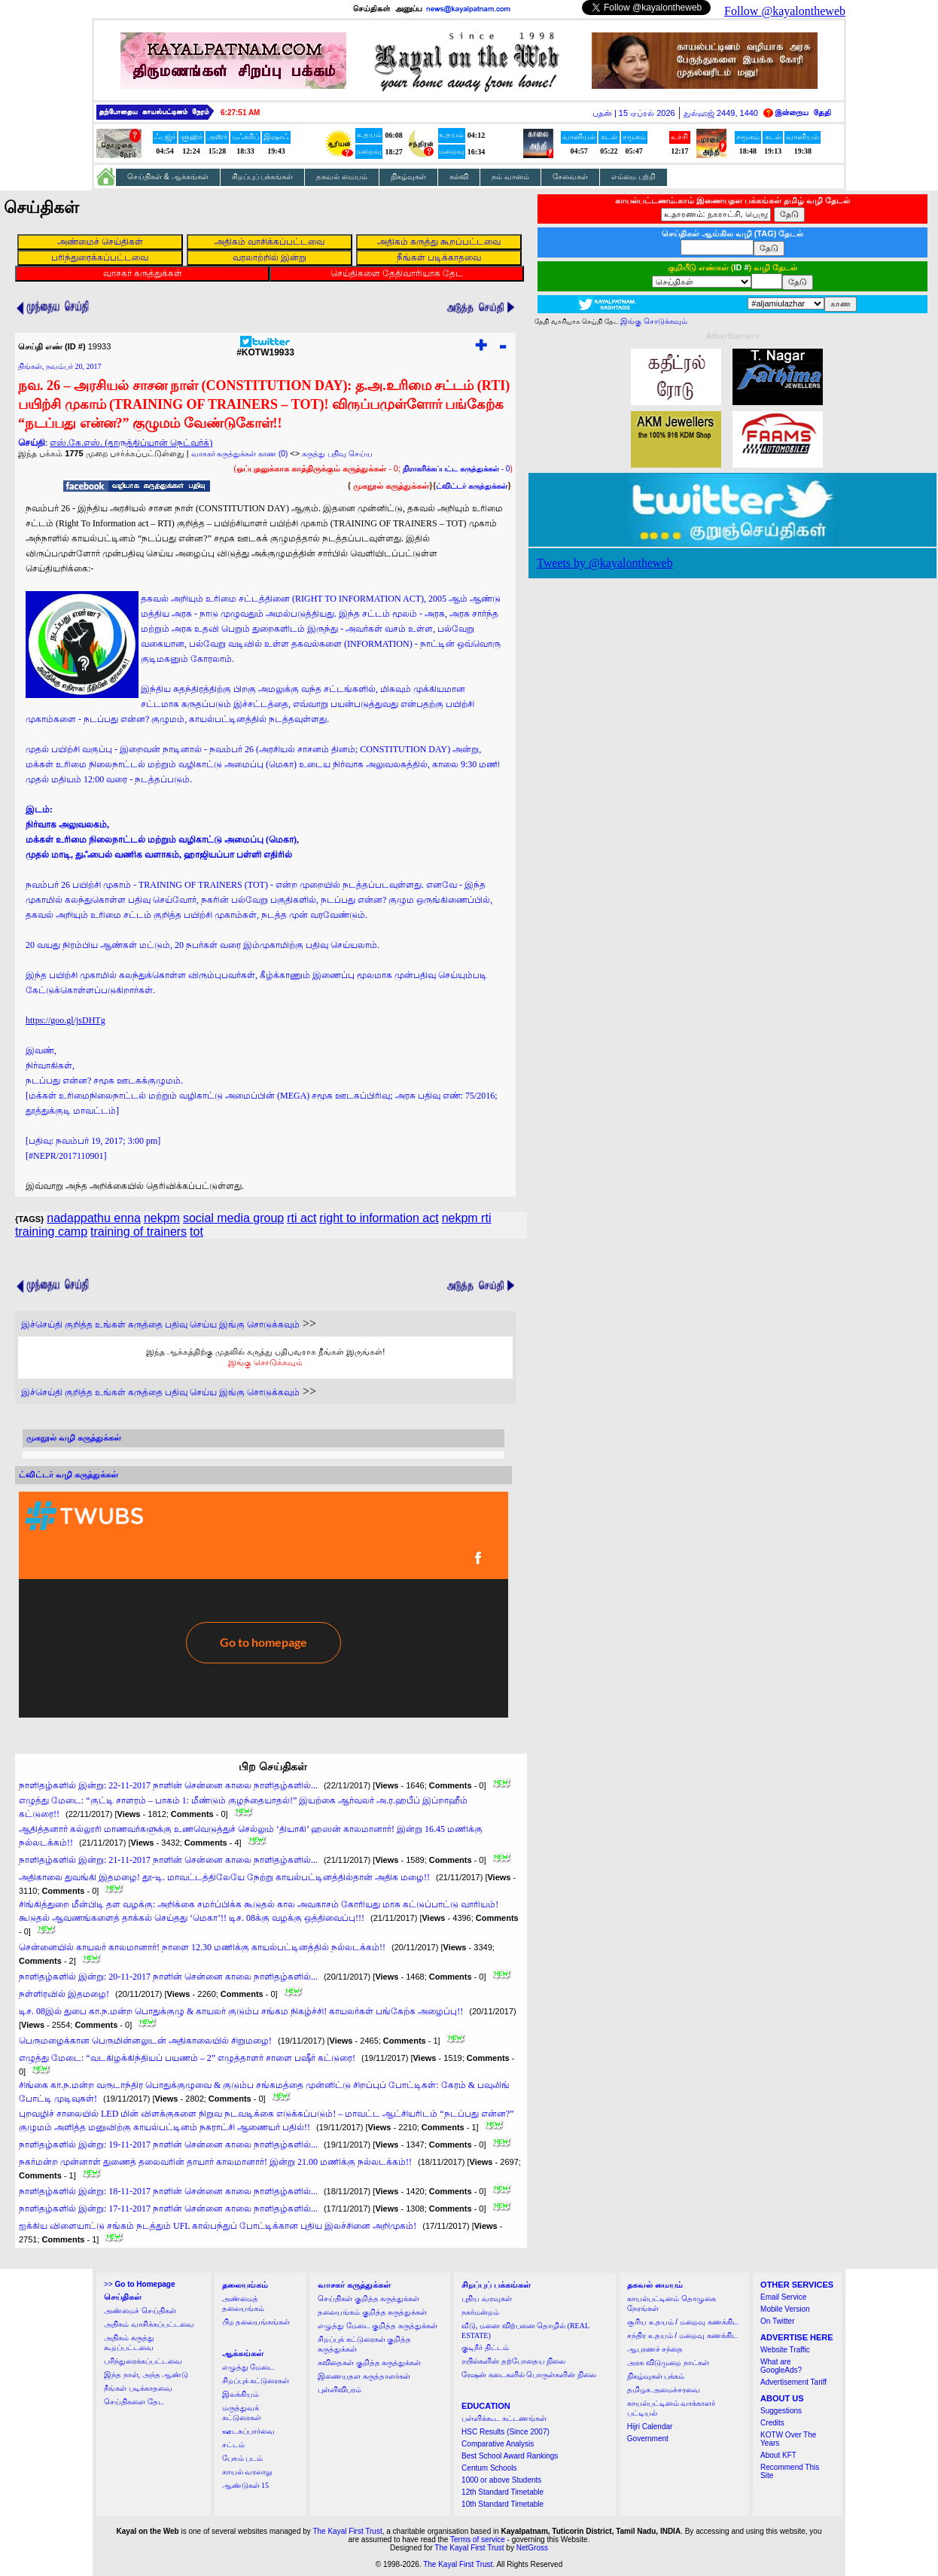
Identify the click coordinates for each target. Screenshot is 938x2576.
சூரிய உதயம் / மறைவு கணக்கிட (683, 2322)
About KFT (778, 2455)
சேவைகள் (570, 176)
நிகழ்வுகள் (408, 176)
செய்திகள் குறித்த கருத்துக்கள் (368, 2298)
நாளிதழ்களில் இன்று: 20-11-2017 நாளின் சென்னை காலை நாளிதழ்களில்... (168, 1976)
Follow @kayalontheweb (784, 11)
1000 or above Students (501, 2480)
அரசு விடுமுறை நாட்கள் (668, 2362)
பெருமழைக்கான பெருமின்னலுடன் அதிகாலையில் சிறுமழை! (145, 2040)
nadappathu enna (94, 1218)
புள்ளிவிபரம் (339, 2389)
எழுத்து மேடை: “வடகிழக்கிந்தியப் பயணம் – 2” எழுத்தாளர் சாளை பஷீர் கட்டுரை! (187, 2058)
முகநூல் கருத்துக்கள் (391, 485)
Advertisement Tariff (793, 2382)
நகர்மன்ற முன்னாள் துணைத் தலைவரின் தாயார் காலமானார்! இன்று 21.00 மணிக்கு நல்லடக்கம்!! (215, 2162)
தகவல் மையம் (341, 176)
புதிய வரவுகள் (486, 2298)
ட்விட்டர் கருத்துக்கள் (471, 486)
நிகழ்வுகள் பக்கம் (656, 2376)
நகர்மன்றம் (480, 2312)
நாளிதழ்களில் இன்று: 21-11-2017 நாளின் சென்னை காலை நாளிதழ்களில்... (168, 1860)
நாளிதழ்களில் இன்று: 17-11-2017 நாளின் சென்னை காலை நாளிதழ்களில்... (168, 2208)
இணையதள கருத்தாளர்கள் (364, 2376)
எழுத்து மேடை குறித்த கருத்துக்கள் (377, 2325)
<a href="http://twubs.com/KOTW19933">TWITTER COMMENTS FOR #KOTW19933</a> (263, 1605)
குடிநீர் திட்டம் (485, 2347)
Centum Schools (488, 2468)
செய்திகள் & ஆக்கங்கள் (168, 176)
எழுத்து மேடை (248, 2367)
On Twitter (777, 2321)
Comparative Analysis (497, 2444)
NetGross (532, 2548)
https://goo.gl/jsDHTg (65, 1020)
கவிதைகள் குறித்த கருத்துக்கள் (369, 2362)
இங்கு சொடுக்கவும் (265, 1362)
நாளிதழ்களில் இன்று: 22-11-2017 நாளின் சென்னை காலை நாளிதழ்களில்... (168, 1785)
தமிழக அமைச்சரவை (664, 2389)
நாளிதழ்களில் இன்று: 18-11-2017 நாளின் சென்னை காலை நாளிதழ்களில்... (168, 2191)
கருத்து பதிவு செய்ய (337, 454)
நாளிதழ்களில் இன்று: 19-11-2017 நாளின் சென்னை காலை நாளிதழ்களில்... (168, 2144)
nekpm (162, 1218)
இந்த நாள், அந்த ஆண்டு (146, 2374)
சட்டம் (233, 2444)
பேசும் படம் (242, 2458)
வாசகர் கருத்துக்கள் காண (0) (239, 454)
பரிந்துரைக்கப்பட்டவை (143, 2361)
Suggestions (781, 2411)
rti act (301, 1218)
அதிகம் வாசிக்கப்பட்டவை (149, 2324)
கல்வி (458, 176)
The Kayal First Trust (347, 2531)
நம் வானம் (510, 176)
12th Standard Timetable (502, 2492)
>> (139, 2284)
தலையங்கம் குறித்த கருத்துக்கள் (372, 2312)
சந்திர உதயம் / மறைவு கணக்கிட (682, 2335)
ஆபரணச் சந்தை (655, 2349)
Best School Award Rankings (509, 2456)
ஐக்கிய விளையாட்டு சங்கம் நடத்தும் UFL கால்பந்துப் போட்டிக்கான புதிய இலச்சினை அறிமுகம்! (217, 2226)
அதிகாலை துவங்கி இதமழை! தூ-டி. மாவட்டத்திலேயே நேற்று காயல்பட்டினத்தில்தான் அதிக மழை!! (224, 1877)
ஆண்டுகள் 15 (246, 2485)
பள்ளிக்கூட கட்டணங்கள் (504, 2418)
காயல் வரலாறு (247, 2472)
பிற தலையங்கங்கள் (256, 2322)
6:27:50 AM (240, 112)
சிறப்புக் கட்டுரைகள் (256, 2380)
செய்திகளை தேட (134, 2402)
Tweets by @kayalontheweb (605, 562)
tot (196, 1231)
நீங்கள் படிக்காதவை (138, 2388)
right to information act (378, 1218)
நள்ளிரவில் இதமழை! (64, 1994)
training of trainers (138, 1231)
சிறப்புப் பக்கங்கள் (263, 176)
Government (647, 2438)
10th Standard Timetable (502, 2504)
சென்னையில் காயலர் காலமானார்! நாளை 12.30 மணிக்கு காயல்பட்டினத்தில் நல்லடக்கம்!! (202, 1947)
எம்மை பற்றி (633, 176)
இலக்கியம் (240, 2394)
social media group (233, 1218)
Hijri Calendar (650, 2426)
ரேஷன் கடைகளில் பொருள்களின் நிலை (528, 2374)
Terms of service (477, 2539)
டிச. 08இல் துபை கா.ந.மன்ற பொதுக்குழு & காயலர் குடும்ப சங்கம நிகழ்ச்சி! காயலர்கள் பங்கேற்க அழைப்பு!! (241, 2011)
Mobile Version (785, 2309)
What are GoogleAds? (781, 2366)
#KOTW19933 (265, 348)
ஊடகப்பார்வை (248, 2431)
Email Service (783, 2297)
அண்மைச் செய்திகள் (140, 2310)
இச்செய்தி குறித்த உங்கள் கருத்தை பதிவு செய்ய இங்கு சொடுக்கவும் (160, 1324)
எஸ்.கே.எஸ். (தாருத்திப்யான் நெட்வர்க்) (131, 442)
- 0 (456, 469)
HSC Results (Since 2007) (505, 2432)
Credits (772, 2423)
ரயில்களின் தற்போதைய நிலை (513, 2361)
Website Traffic (785, 2350)
